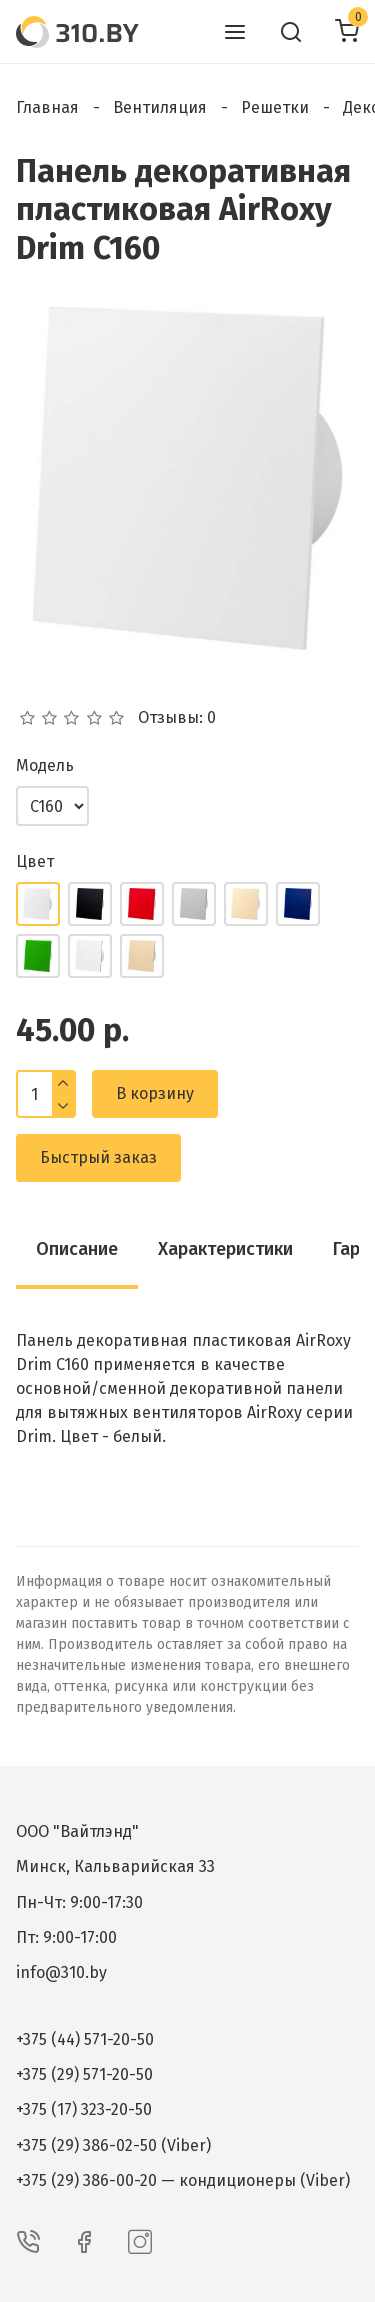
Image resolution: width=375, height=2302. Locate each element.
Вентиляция (160, 107)
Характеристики (225, 1249)
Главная (47, 107)
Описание (77, 1249)
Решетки (275, 107)
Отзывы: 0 (177, 718)
